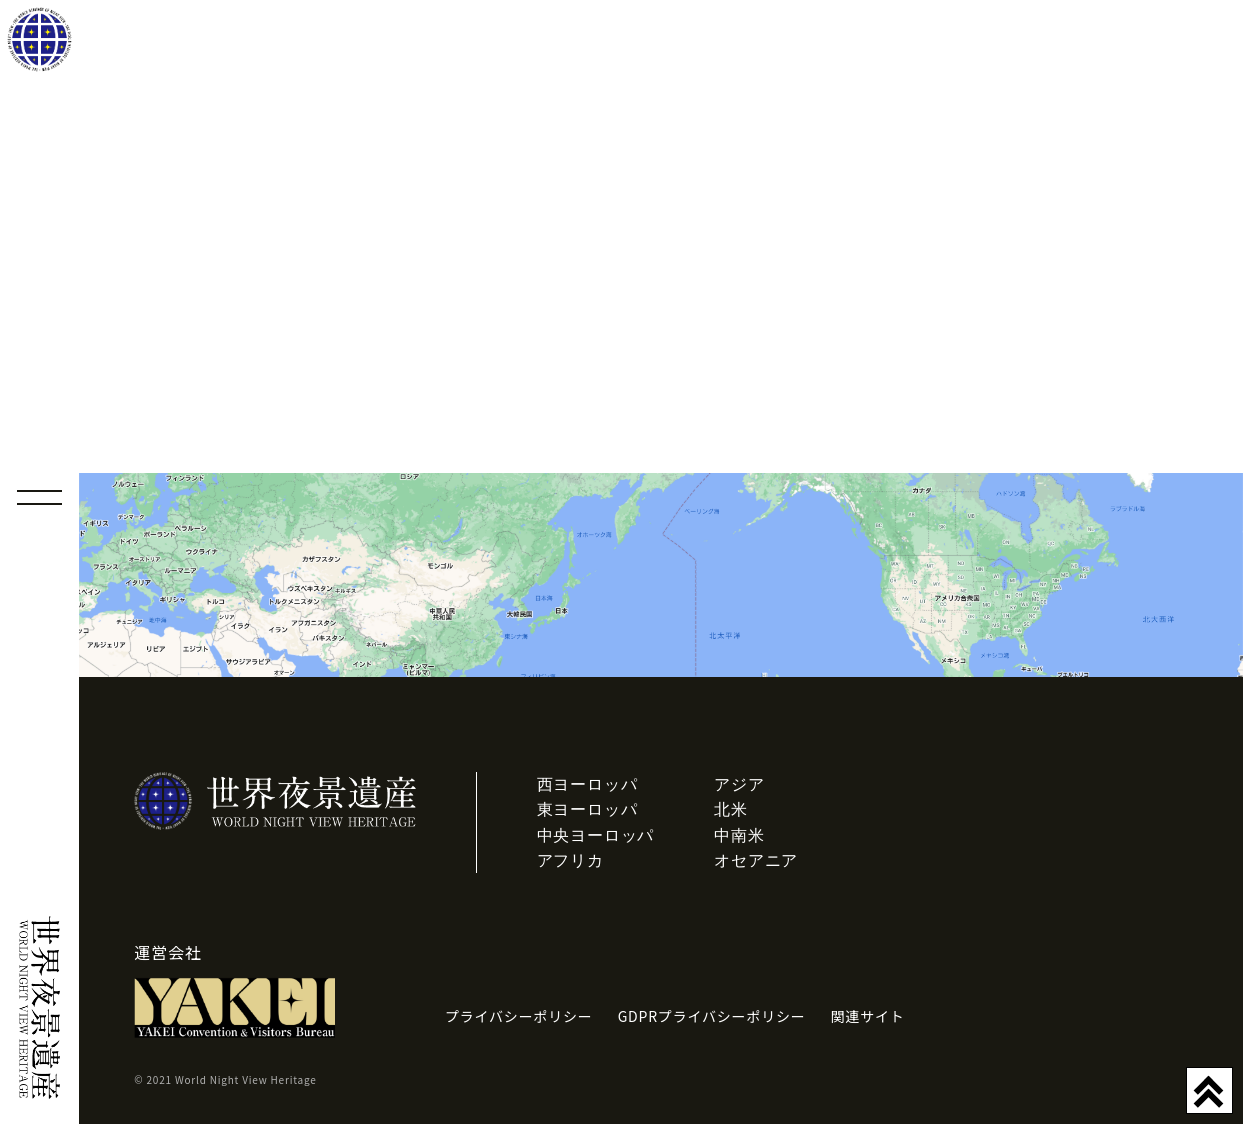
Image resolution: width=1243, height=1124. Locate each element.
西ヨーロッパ (587, 784)
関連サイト (868, 1016)
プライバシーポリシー (519, 1016)
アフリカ (570, 860)
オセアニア (756, 860)
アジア (739, 784)
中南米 (739, 835)
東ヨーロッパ (587, 809)
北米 (731, 809)
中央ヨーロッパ (596, 835)
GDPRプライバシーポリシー (712, 1016)
